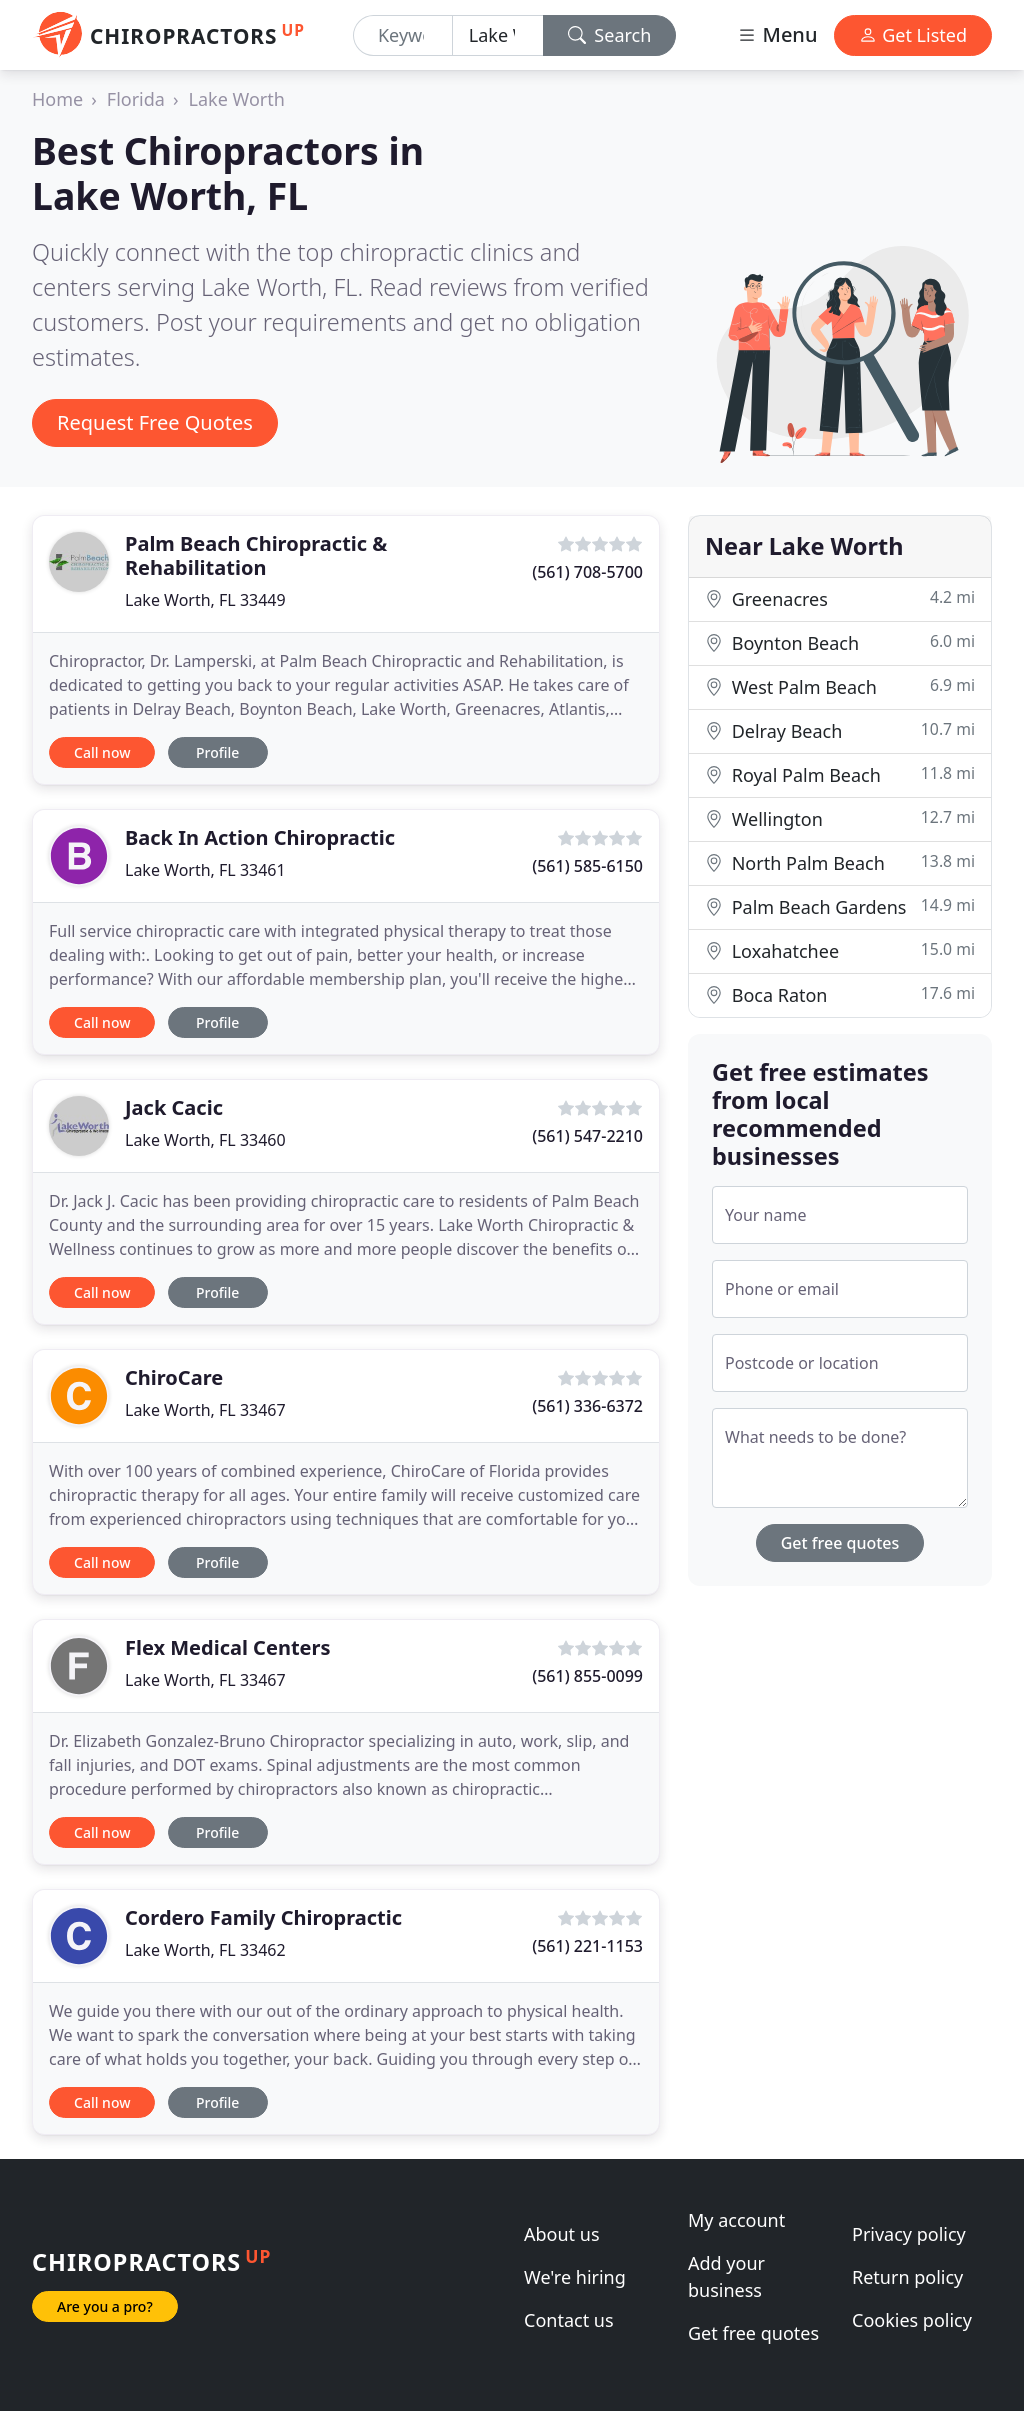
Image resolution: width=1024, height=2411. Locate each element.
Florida (136, 99)
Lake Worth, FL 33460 (205, 1140)
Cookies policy (912, 2320)
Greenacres (840, 598)
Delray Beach (840, 730)
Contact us (569, 2320)
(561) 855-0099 (587, 1676)
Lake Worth (237, 99)
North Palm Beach (840, 862)
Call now (102, 752)
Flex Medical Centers (228, 1647)
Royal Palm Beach (840, 774)
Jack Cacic (174, 1107)
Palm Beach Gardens (840, 906)
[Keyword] (403, 35)
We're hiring (575, 2277)
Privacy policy (909, 2234)
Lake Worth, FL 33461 (205, 870)
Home (57, 99)
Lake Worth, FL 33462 (205, 1950)
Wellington (840, 818)
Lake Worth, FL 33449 (205, 600)
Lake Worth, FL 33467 (205, 1410)
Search (610, 35)
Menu (777, 34)
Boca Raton (840, 994)
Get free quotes (840, 1543)
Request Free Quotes (155, 422)
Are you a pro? (105, 2306)
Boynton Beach (840, 642)
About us (562, 2234)
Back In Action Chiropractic (260, 837)
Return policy (907, 2277)
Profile (217, 752)
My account (736, 2220)
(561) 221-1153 (587, 1946)
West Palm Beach (840, 686)
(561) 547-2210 (587, 1136)
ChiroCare (174, 1377)
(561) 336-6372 (587, 1406)
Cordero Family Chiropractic (263, 1917)
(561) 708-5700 (587, 572)
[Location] (498, 35)
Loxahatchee (840, 950)
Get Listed (913, 35)
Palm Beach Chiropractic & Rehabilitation (256, 555)
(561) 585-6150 (587, 866)
